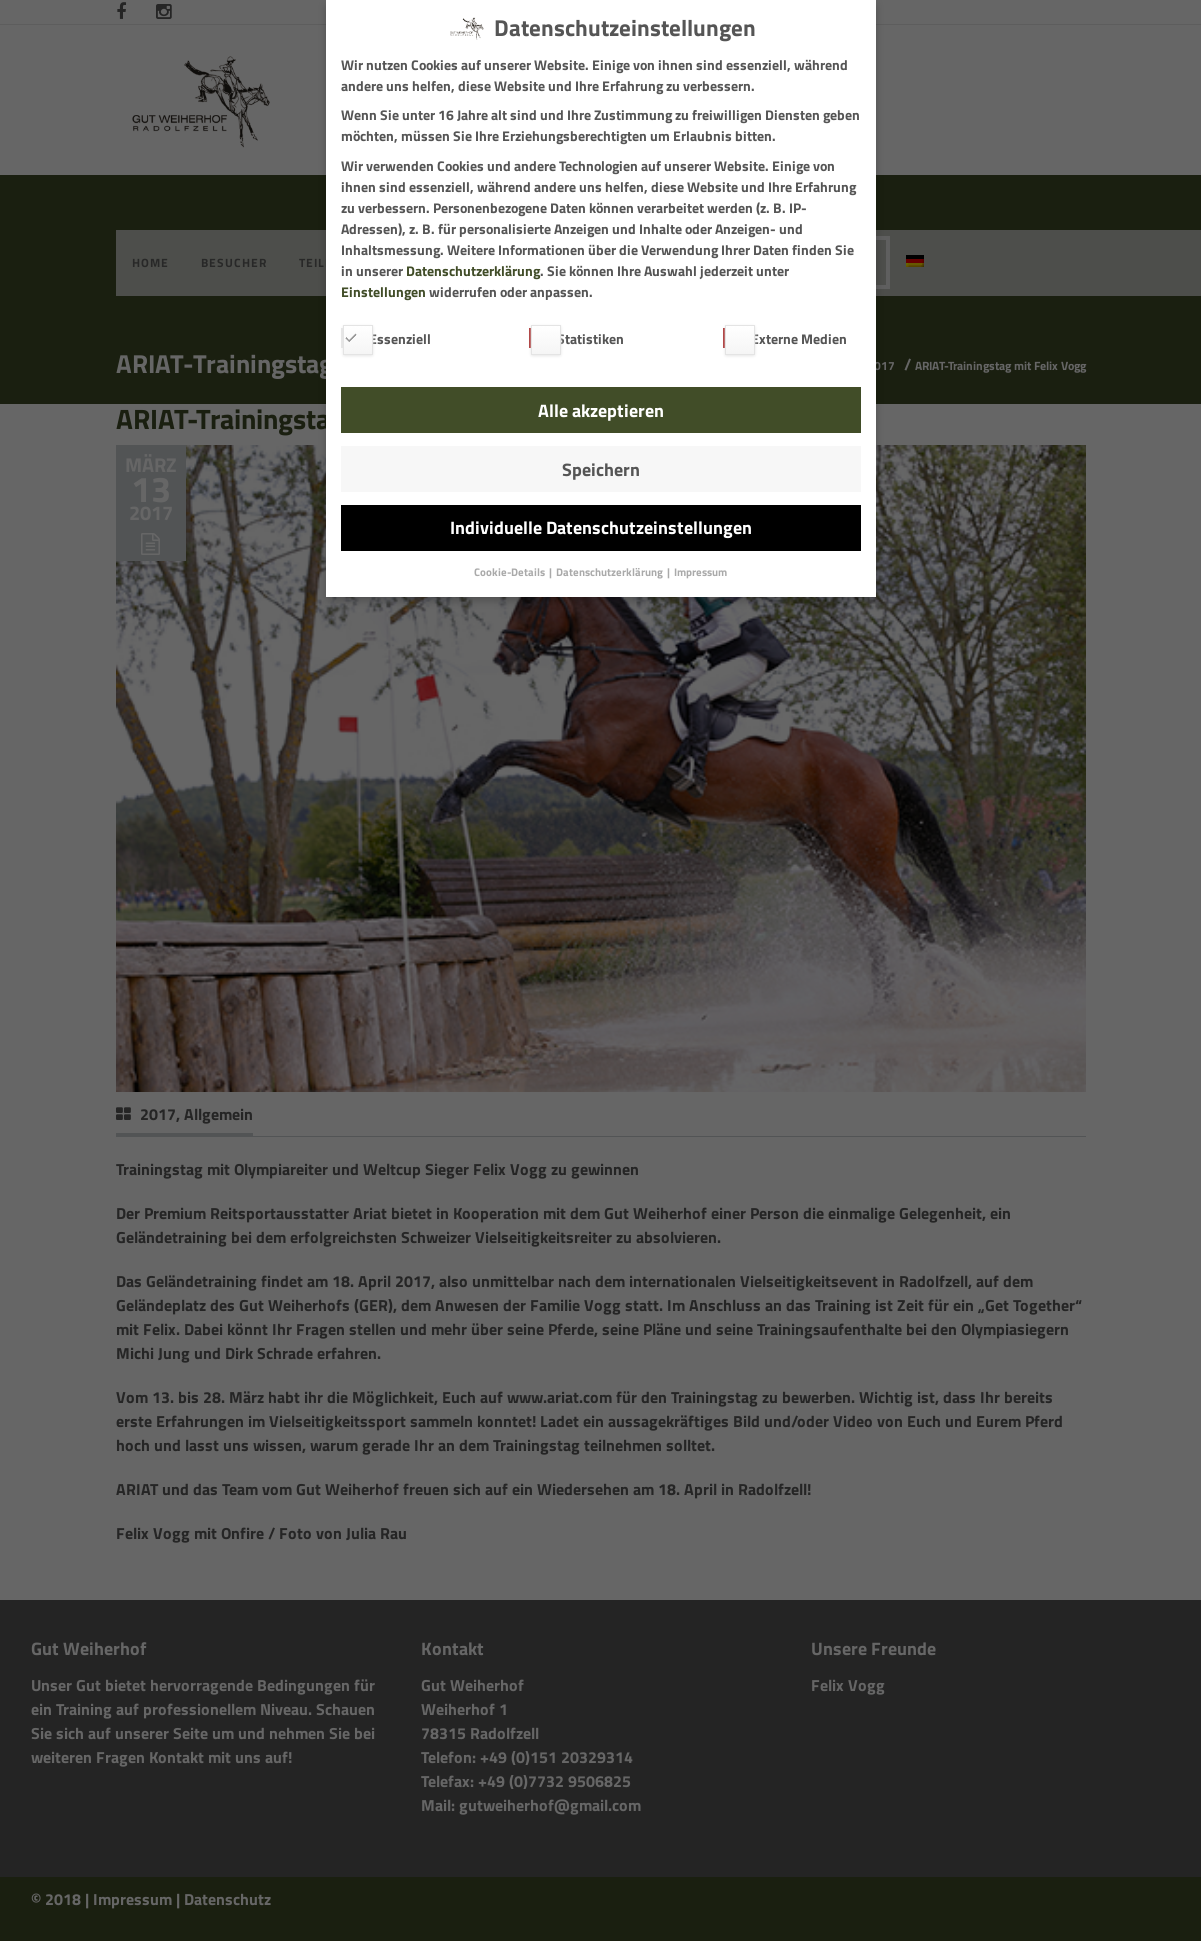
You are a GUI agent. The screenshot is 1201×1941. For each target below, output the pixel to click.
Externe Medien (785, 338)
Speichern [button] (601, 469)
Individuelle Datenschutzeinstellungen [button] (601, 527)
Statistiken (576, 338)
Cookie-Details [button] (510, 572)
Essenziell (386, 338)
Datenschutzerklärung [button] (610, 572)
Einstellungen (383, 291)
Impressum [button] (700, 572)
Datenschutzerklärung (473, 270)
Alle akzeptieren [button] (601, 410)
